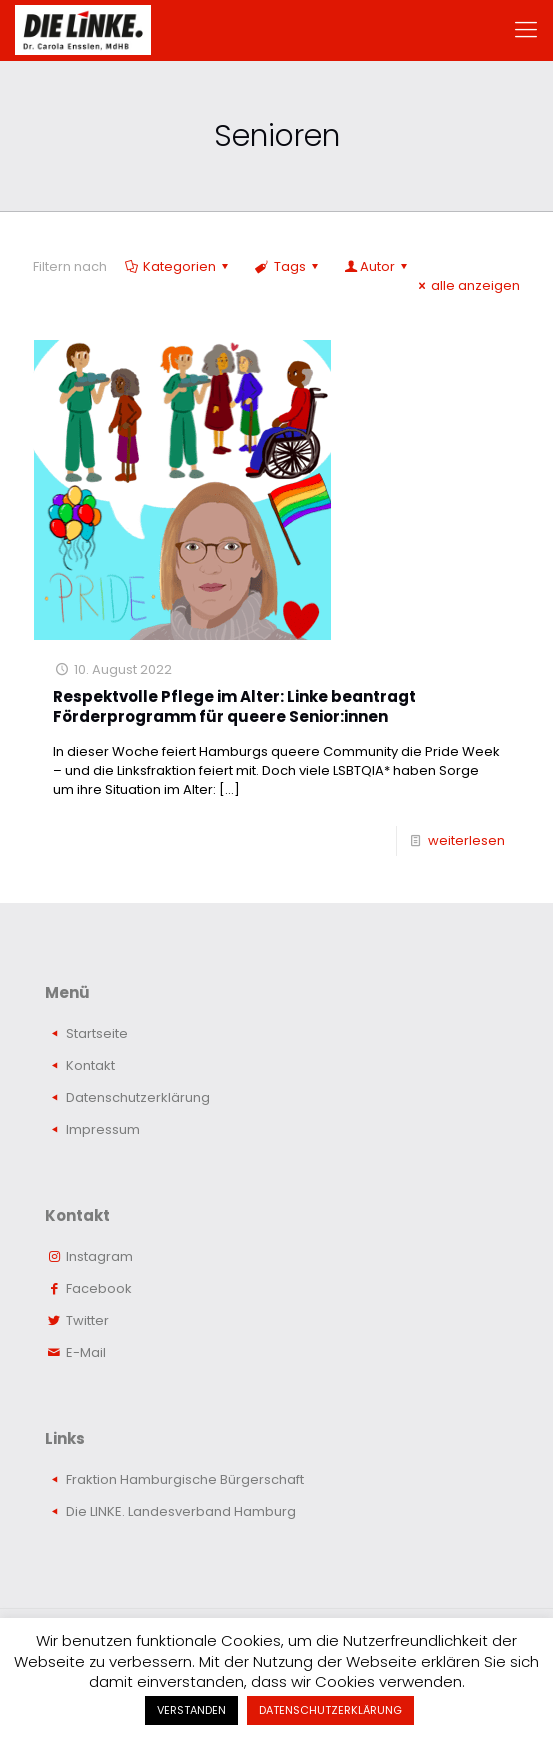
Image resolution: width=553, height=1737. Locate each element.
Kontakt (90, 1065)
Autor (377, 266)
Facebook (99, 1288)
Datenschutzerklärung (138, 1097)
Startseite (97, 1033)
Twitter (87, 1320)
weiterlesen (466, 840)
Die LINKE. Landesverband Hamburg (181, 1511)
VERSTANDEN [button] (191, 1710)
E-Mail (86, 1352)
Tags (287, 266)
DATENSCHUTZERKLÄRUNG (330, 1710)
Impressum (103, 1129)
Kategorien (178, 266)
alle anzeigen (466, 285)
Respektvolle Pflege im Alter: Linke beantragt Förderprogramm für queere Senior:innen (234, 706)
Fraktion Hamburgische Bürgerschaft (185, 1479)
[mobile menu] (526, 30)
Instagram (99, 1256)
